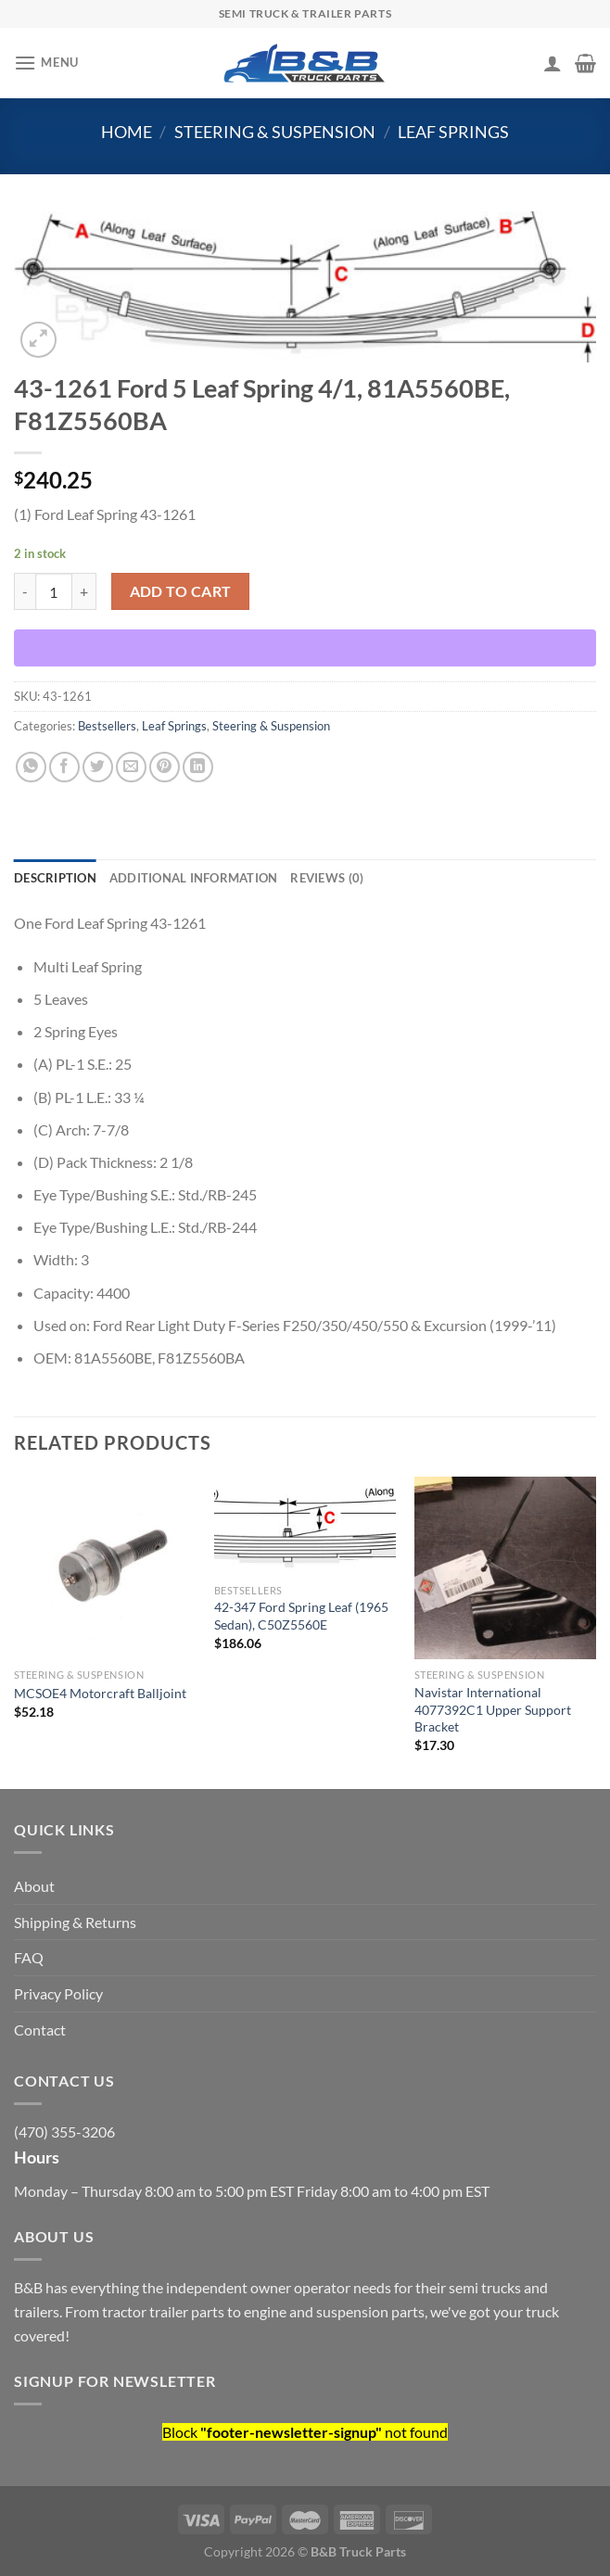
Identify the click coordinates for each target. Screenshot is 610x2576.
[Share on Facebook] (64, 767)
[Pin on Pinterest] (164, 767)
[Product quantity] (53, 591)
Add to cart (181, 591)
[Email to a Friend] (131, 767)
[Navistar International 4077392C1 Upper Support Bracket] (505, 1567)
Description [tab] (55, 877)
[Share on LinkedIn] (198, 767)
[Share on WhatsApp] (31, 767)
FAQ (29, 1957)
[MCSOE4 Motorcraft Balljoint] (105, 1567)
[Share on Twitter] (98, 767)
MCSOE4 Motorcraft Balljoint (100, 1693)
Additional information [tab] (193, 877)
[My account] (552, 63)
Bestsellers (107, 725)
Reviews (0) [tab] (326, 877)
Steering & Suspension (274, 131)
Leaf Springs (453, 131)
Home (126, 131)
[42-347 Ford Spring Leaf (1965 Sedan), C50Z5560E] (305, 1525)
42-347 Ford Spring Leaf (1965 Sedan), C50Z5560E (301, 1615)
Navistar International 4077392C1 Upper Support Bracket (492, 1709)
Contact (40, 2029)
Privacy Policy (58, 1993)
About (34, 1886)
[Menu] (46, 62)
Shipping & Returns (75, 1922)
